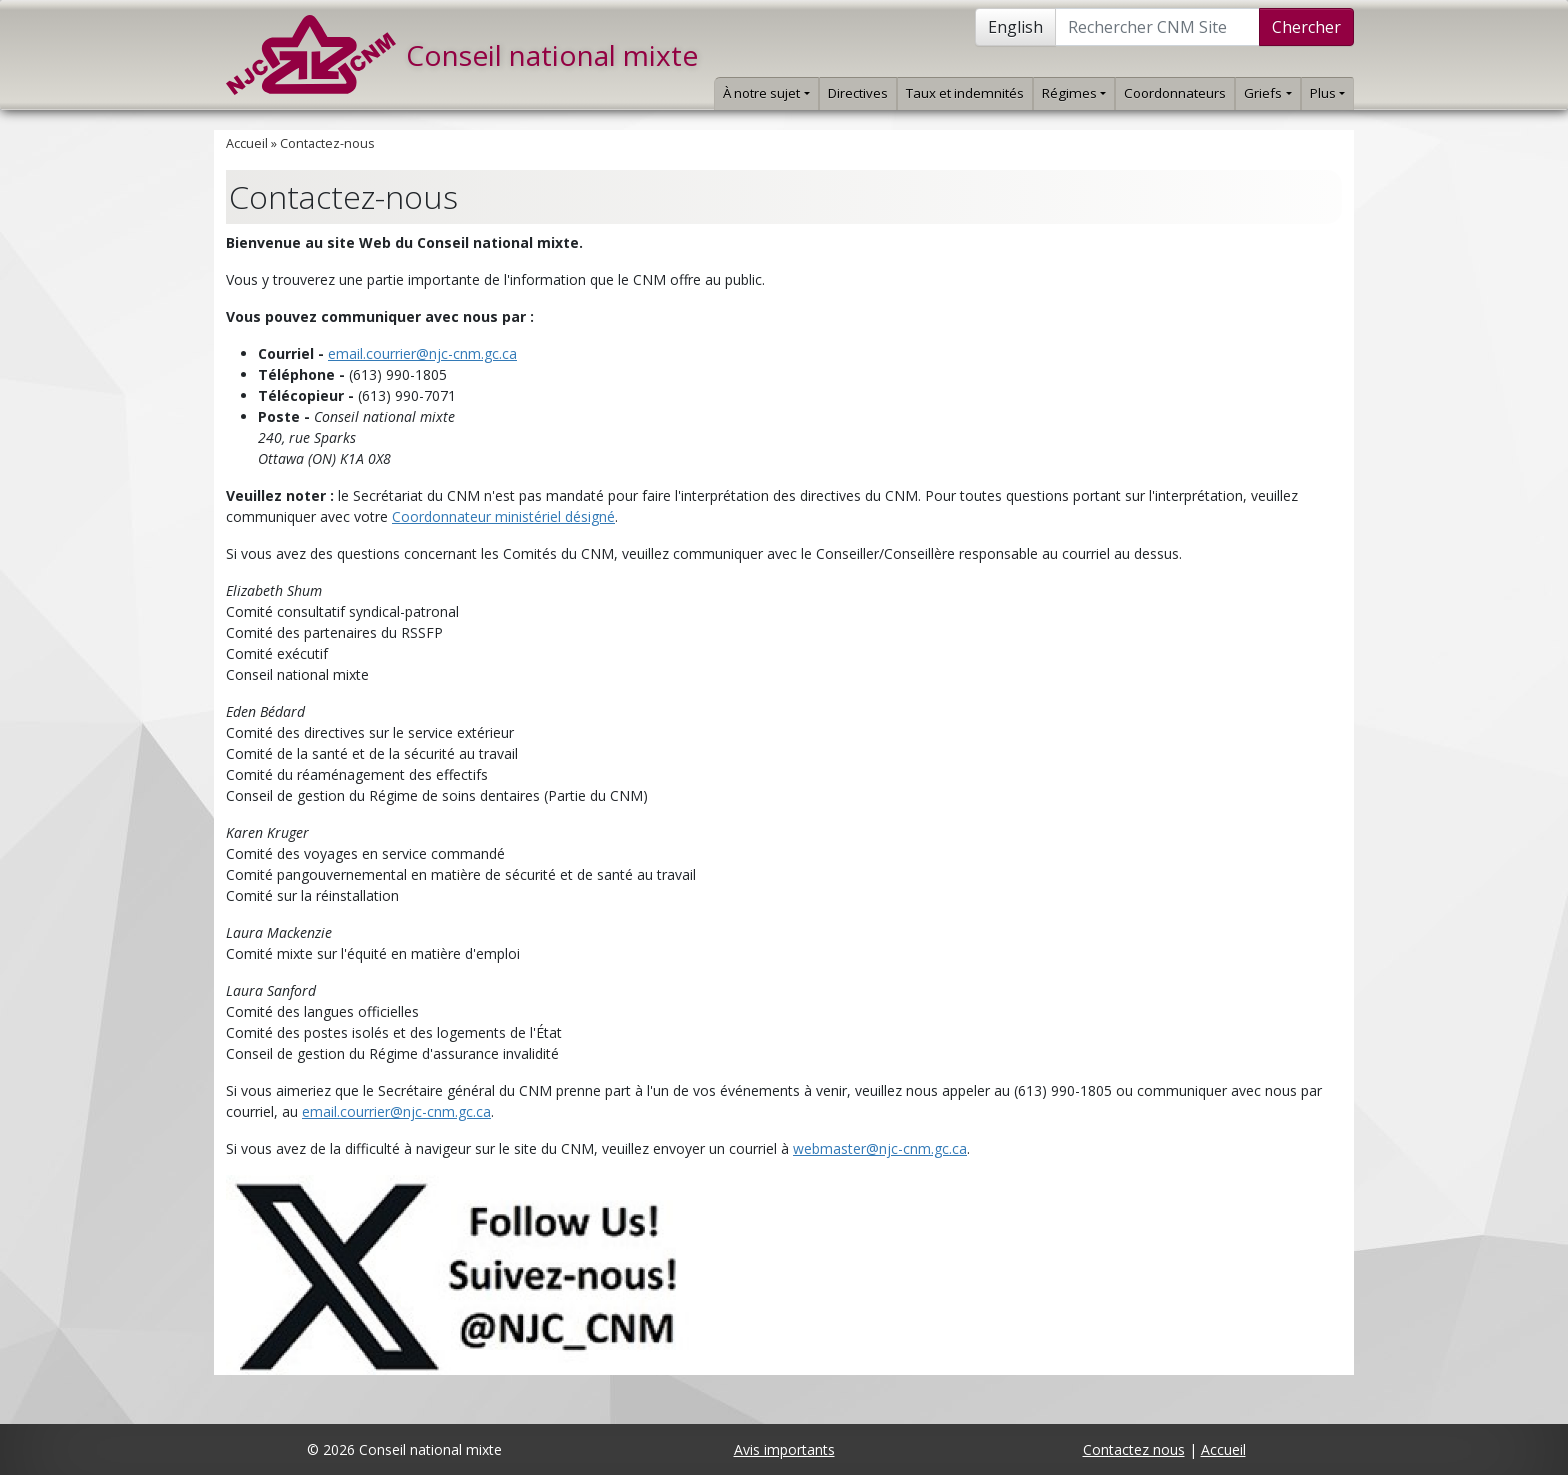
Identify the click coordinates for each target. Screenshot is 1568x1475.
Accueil (247, 143)
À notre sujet (766, 93)
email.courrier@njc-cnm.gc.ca (422, 353)
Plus (1327, 93)
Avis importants (784, 1449)
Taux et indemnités (965, 93)
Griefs (1267, 93)
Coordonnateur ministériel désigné (503, 516)
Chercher (1306, 27)
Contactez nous (1134, 1449)
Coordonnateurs (1175, 93)
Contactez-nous (327, 143)
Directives (858, 93)
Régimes (1074, 93)
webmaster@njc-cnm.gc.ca (880, 1148)
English (1015, 27)
